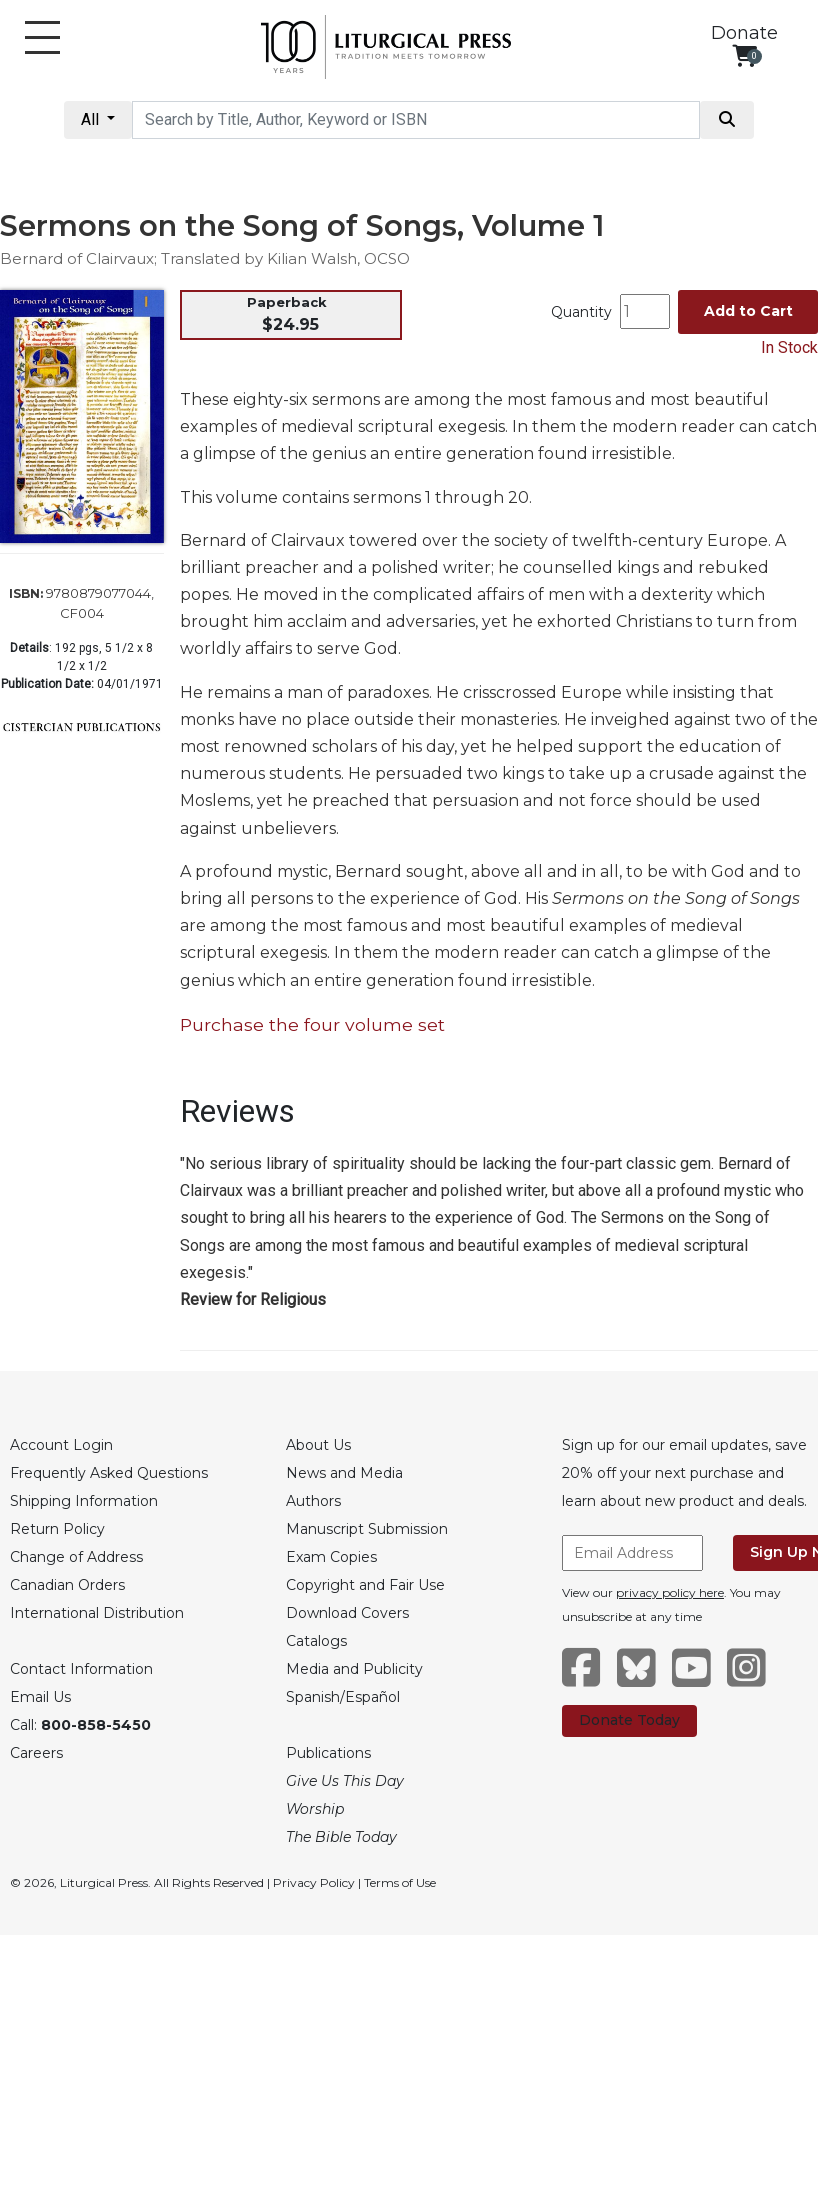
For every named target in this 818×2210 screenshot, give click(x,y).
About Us (318, 1445)
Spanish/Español (343, 1697)
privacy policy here (670, 1592)
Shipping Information (84, 1501)
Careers (36, 1753)
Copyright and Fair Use (365, 1585)
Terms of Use (400, 1882)
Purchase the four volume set (312, 1024)
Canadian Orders (67, 1585)
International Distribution (97, 1613)
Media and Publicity (354, 1669)
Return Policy (57, 1529)
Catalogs (316, 1641)
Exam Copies (331, 1557)
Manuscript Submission (367, 1529)
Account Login (61, 1445)
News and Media (344, 1473)
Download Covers (347, 1613)
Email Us (40, 1697)
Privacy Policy (314, 1882)
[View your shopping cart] (744, 55)
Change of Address (76, 1557)
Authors (313, 1501)
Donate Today (629, 1720)
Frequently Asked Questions (109, 1473)
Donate (744, 33)
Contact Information (81, 1669)
